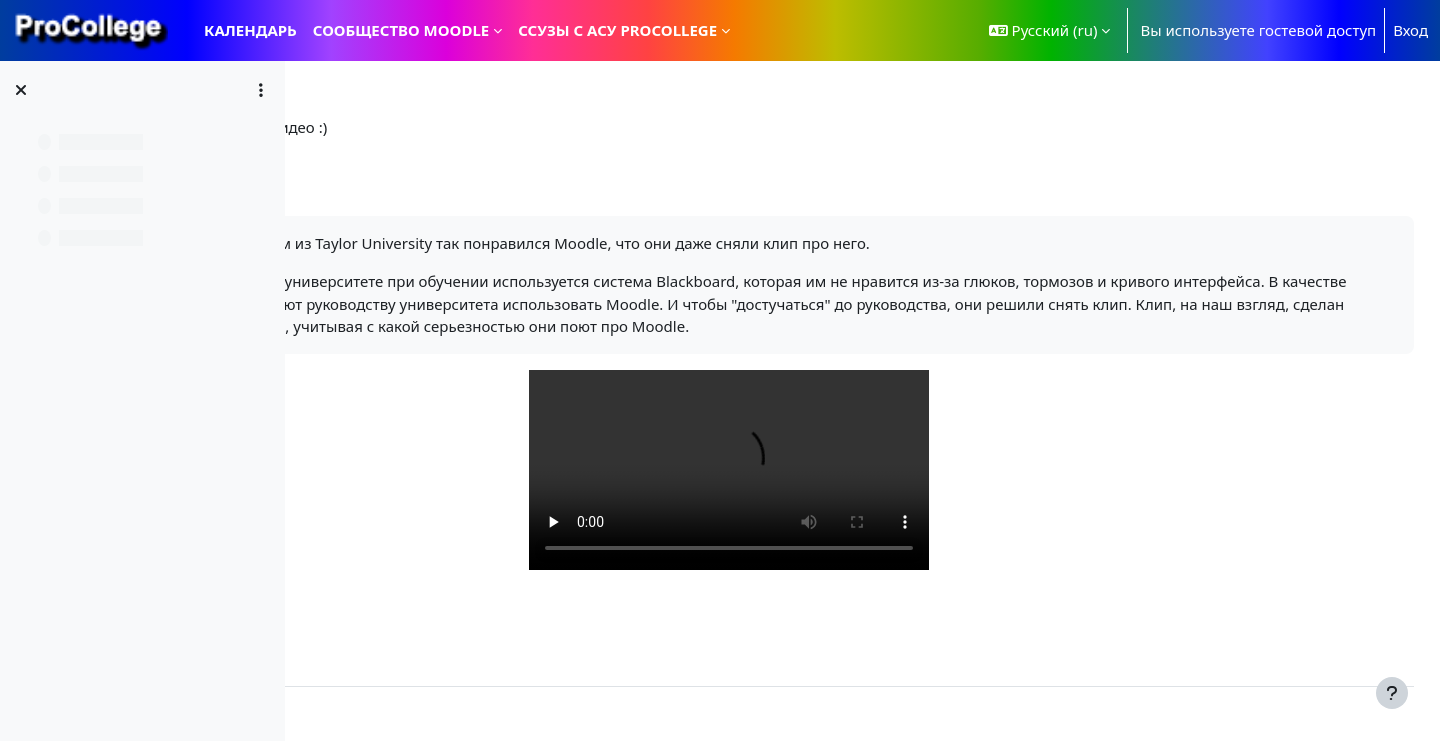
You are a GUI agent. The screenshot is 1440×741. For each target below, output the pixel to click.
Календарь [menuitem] (250, 30)
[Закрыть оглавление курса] (21, 90)
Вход (1410, 30)
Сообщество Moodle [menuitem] (401, 30)
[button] (1050, 30)
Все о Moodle (459, 127)
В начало (357, 127)
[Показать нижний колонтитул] (1392, 693)
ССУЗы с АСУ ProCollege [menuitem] (617, 30)
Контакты (358, 714)
